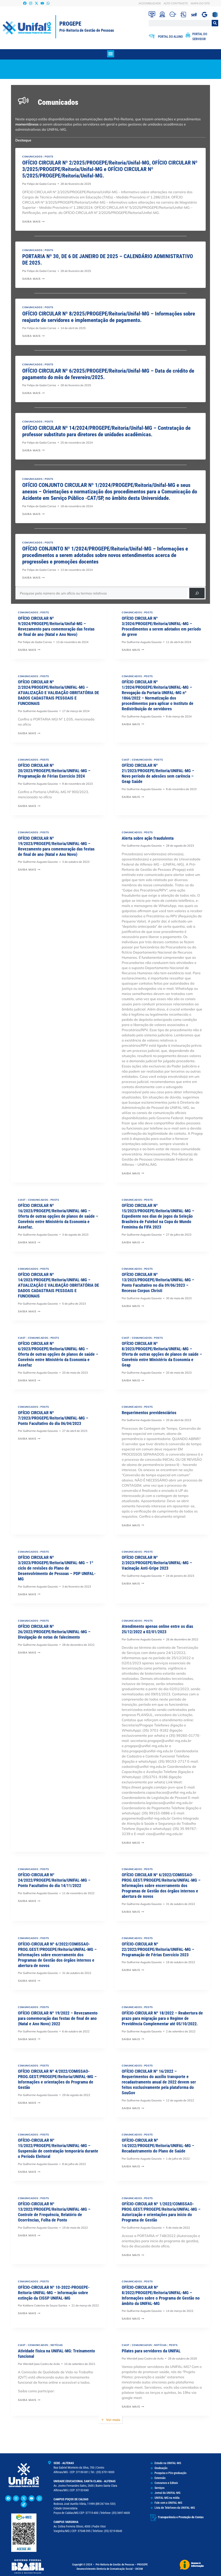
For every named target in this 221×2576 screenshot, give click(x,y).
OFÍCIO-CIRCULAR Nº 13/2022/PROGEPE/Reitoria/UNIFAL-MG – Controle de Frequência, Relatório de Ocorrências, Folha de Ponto (54, 2212)
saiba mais (33, 221)
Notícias (57, 2345)
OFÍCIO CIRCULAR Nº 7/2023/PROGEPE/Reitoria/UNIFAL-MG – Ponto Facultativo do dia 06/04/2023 (53, 1418)
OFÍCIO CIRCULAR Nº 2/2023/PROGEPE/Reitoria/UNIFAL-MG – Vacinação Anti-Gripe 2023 (157, 1563)
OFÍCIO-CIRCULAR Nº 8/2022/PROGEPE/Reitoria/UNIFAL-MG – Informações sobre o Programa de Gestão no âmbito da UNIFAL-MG (161, 2295)
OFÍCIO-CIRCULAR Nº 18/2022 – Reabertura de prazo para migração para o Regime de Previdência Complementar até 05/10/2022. (162, 2018)
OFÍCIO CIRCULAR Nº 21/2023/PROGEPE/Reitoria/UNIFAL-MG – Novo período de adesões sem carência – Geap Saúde (158, 773)
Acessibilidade (150, 3)
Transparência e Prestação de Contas (181, 2517)
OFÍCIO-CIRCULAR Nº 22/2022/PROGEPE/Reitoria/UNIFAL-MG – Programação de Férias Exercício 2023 (158, 1949)
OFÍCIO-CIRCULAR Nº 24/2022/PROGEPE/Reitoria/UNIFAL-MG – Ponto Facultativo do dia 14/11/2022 (54, 1880)
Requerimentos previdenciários (149, 1412)
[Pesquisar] (215, 23)
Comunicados (32, 156)
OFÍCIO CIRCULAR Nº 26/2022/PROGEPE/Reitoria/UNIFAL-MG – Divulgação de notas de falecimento (54, 1632)
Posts (49, 156)
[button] (110, 53)
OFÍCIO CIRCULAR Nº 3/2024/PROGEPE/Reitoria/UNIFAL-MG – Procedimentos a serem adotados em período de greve (161, 626)
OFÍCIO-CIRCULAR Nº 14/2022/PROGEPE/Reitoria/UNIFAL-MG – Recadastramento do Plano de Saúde (158, 2146)
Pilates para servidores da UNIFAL (151, 2350)
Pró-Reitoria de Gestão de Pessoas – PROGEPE (122, 2564)
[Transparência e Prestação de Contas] (153, 2517)
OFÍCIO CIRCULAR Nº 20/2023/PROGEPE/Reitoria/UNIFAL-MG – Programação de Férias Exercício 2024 (54, 771)
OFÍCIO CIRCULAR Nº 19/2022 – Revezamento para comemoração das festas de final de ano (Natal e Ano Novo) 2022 (58, 2018)
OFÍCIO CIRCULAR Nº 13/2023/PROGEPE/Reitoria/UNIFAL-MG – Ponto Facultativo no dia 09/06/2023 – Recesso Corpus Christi (158, 1282)
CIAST (125, 759)
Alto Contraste (176, 3)
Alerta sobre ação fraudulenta (148, 838)
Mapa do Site (200, 3)
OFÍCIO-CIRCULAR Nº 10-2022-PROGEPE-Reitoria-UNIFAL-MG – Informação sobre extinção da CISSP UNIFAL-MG (54, 2293)
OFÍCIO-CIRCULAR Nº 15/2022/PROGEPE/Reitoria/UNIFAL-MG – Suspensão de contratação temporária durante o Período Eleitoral (58, 2148)
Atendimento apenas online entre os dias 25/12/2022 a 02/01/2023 (157, 1629)
